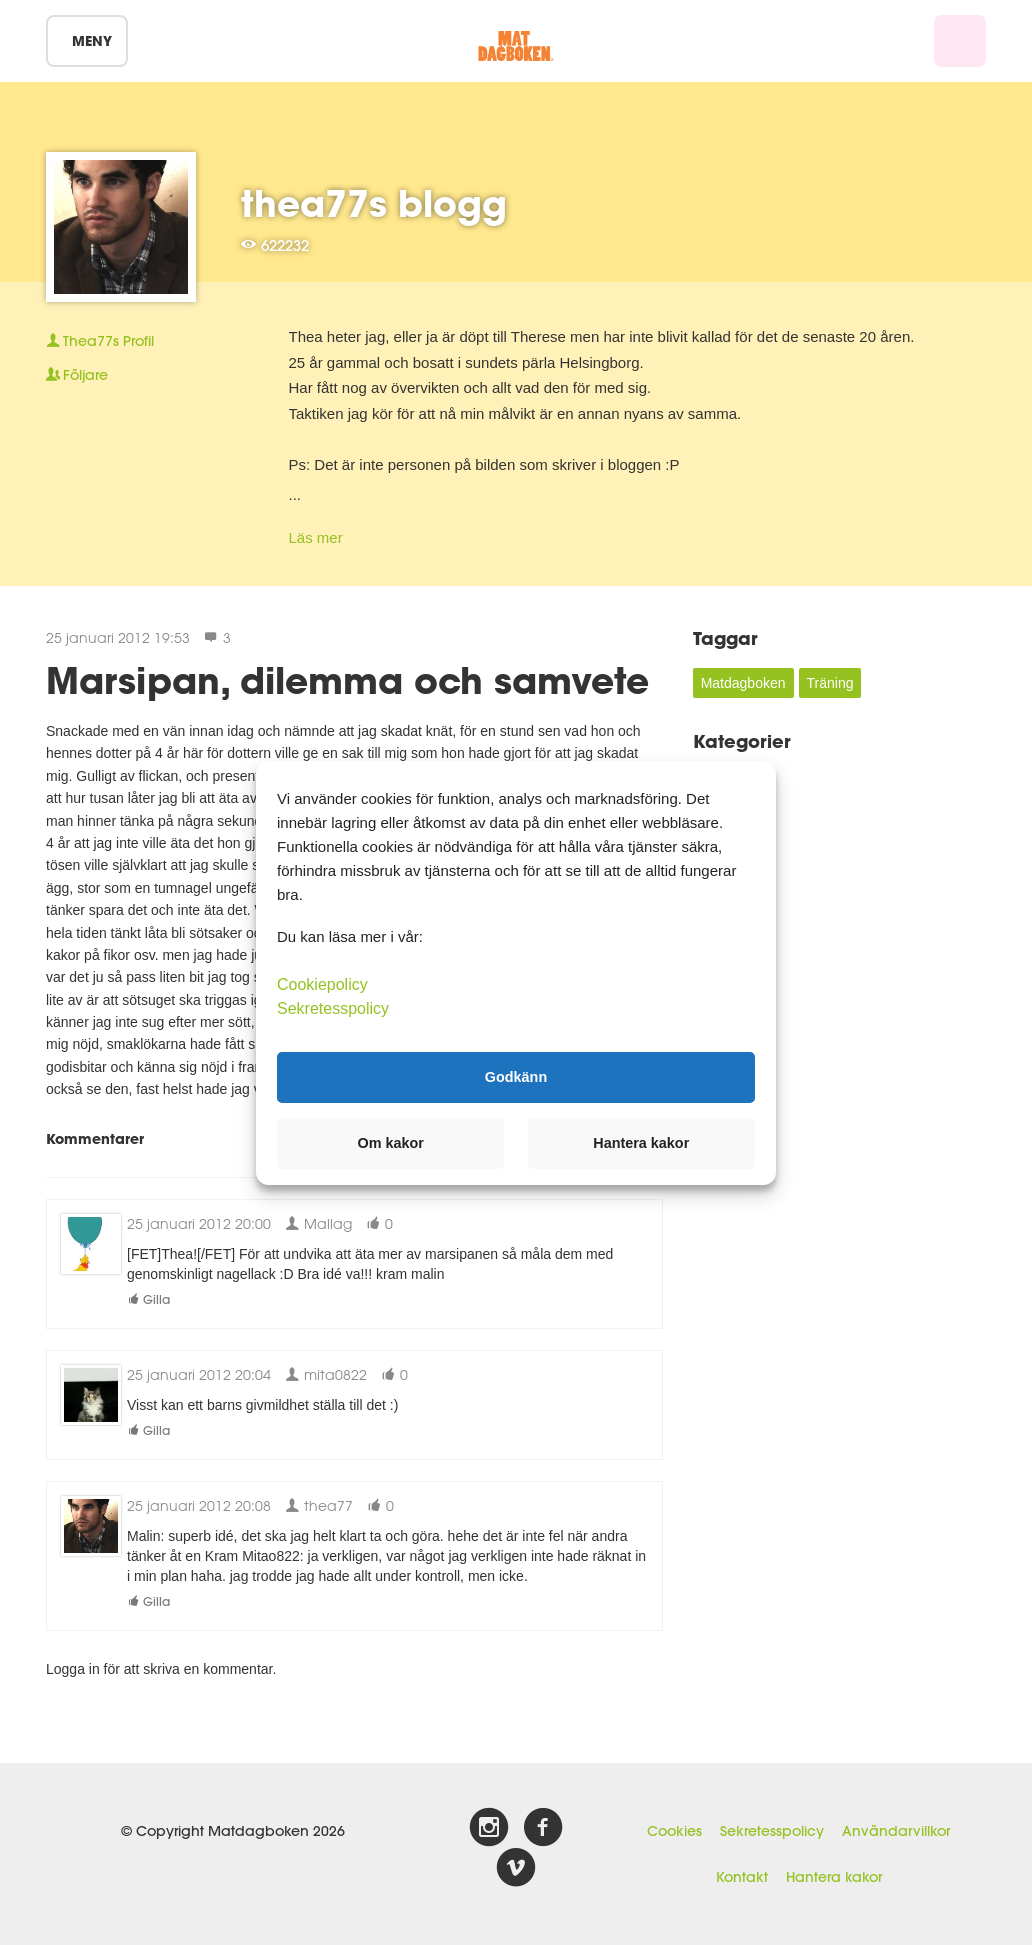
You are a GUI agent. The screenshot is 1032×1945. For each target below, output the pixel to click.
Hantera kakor (834, 1877)
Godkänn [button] (516, 1077)
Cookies (674, 1831)
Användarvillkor (896, 1831)
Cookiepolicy (322, 983)
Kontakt (742, 1877)
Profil (100, 341)
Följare (77, 375)
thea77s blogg (374, 203)
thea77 (319, 1505)
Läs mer (316, 537)
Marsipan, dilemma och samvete (347, 680)
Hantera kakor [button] (641, 1143)
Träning (830, 683)
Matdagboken (743, 683)
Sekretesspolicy (772, 1831)
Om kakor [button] (391, 1143)
